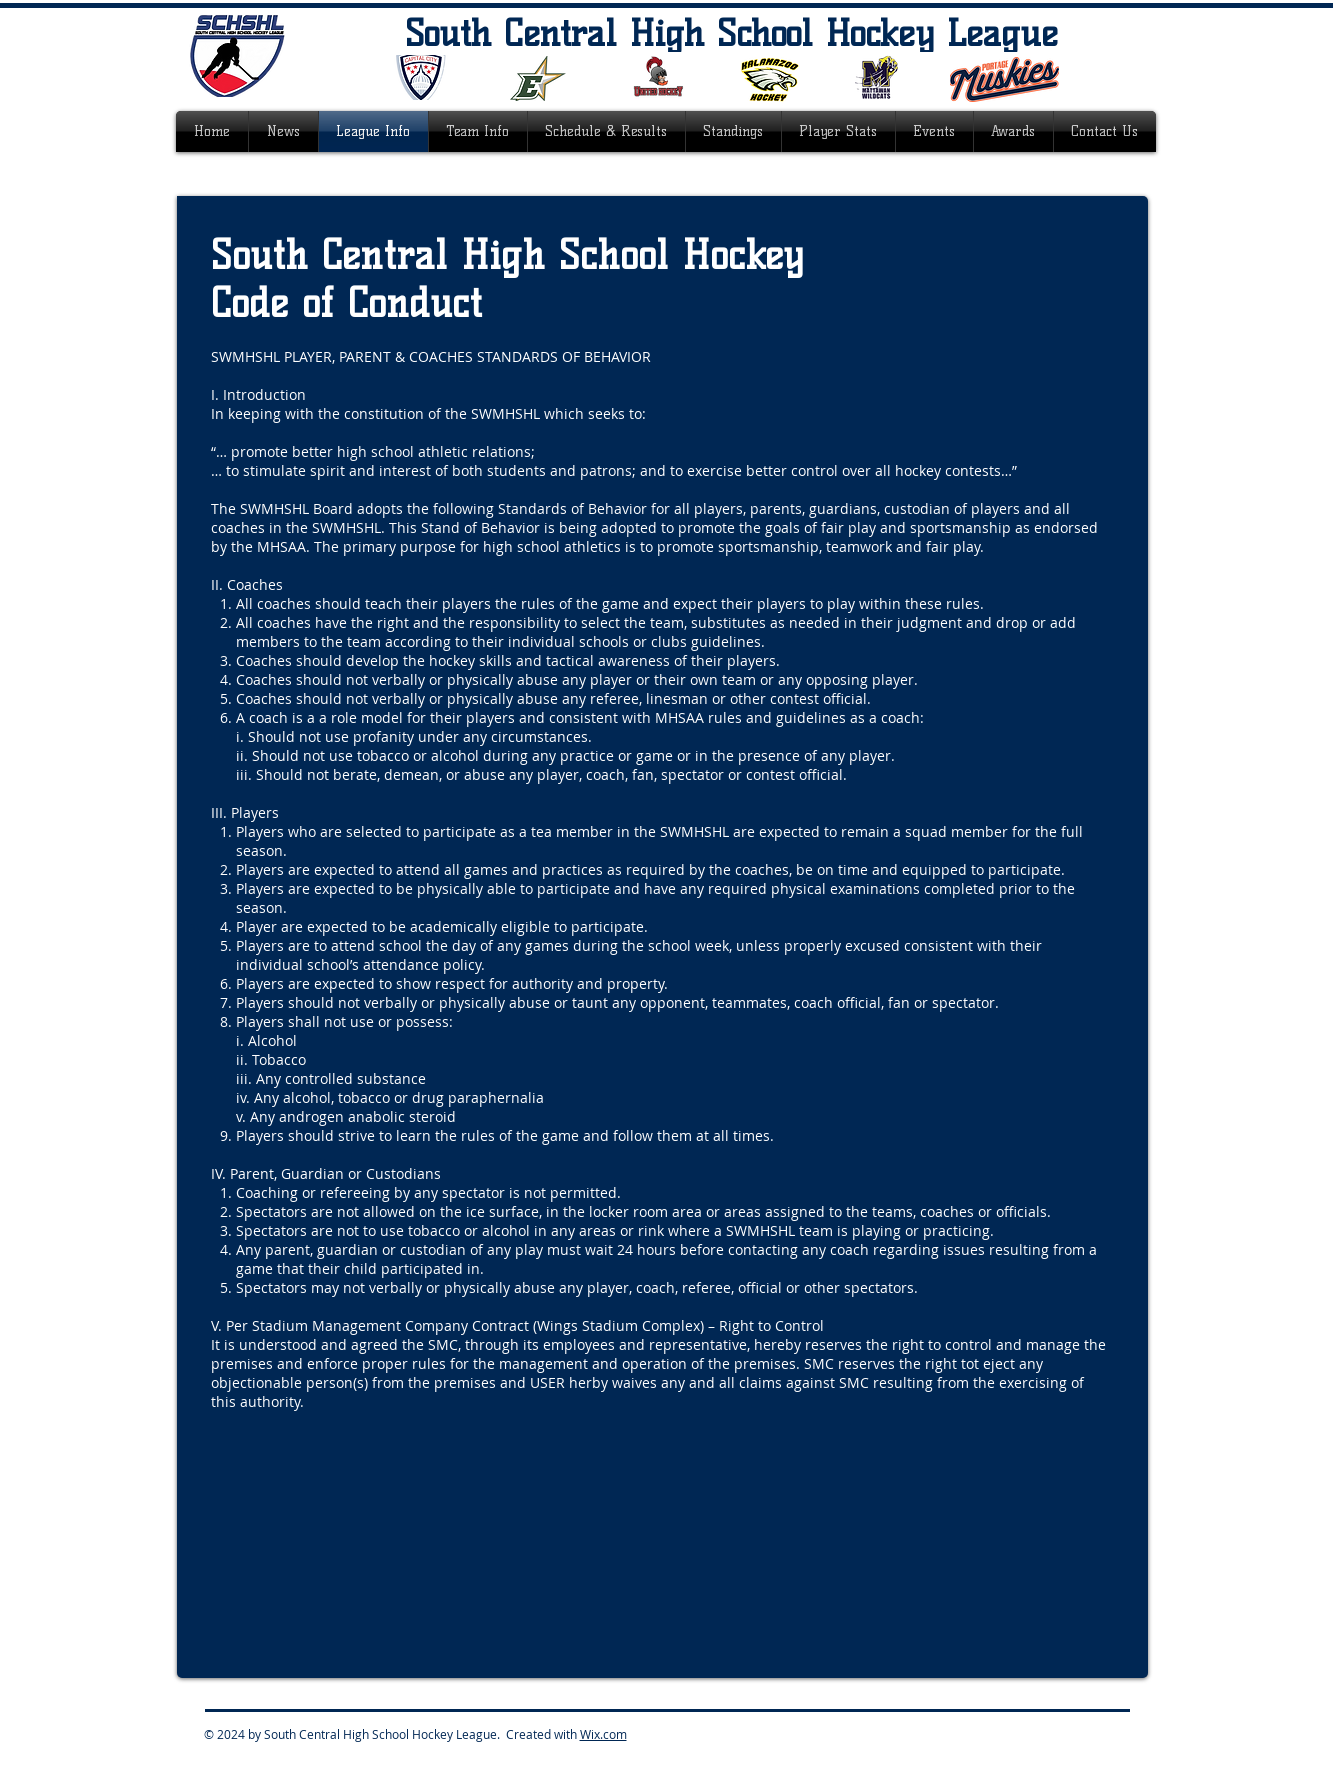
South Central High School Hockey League (731, 33)
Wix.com (603, 1734)
